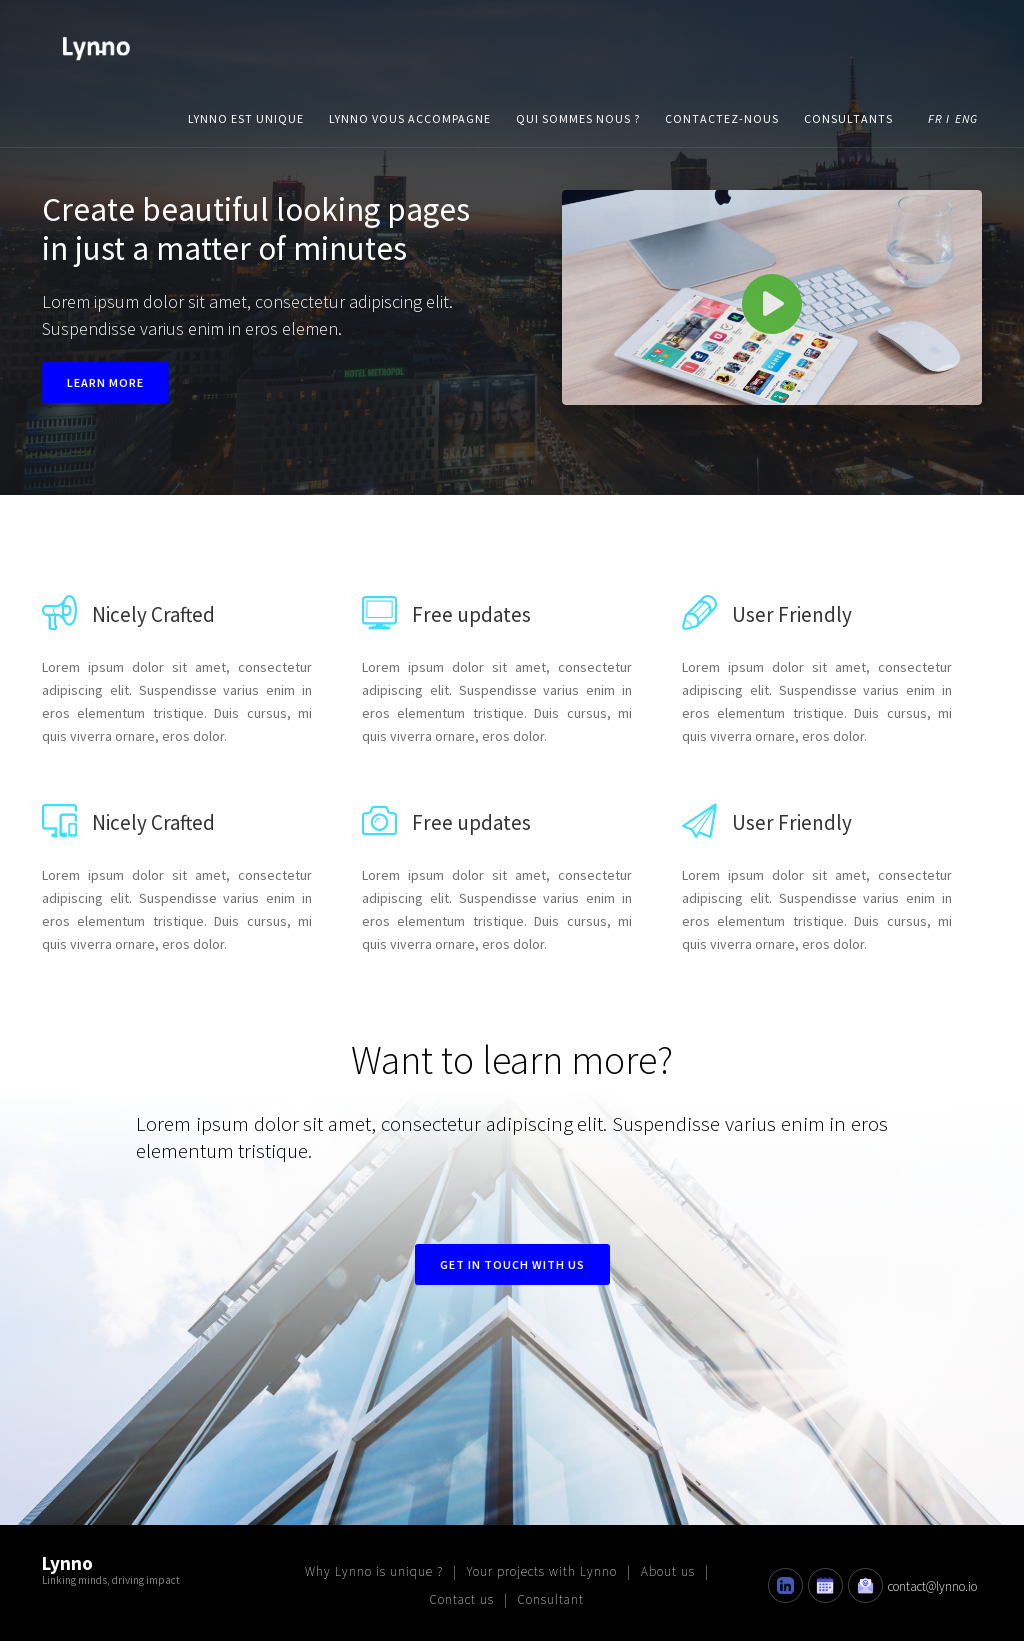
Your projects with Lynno (542, 1571)
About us (668, 1571)
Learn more (105, 382)
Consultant (551, 1599)
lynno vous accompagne (410, 118)
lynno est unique (246, 118)
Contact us (462, 1599)
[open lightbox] (772, 297)
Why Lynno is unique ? (374, 1571)
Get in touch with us (512, 1264)
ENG (966, 118)
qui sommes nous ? (578, 118)
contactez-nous (722, 118)
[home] (96, 45)
